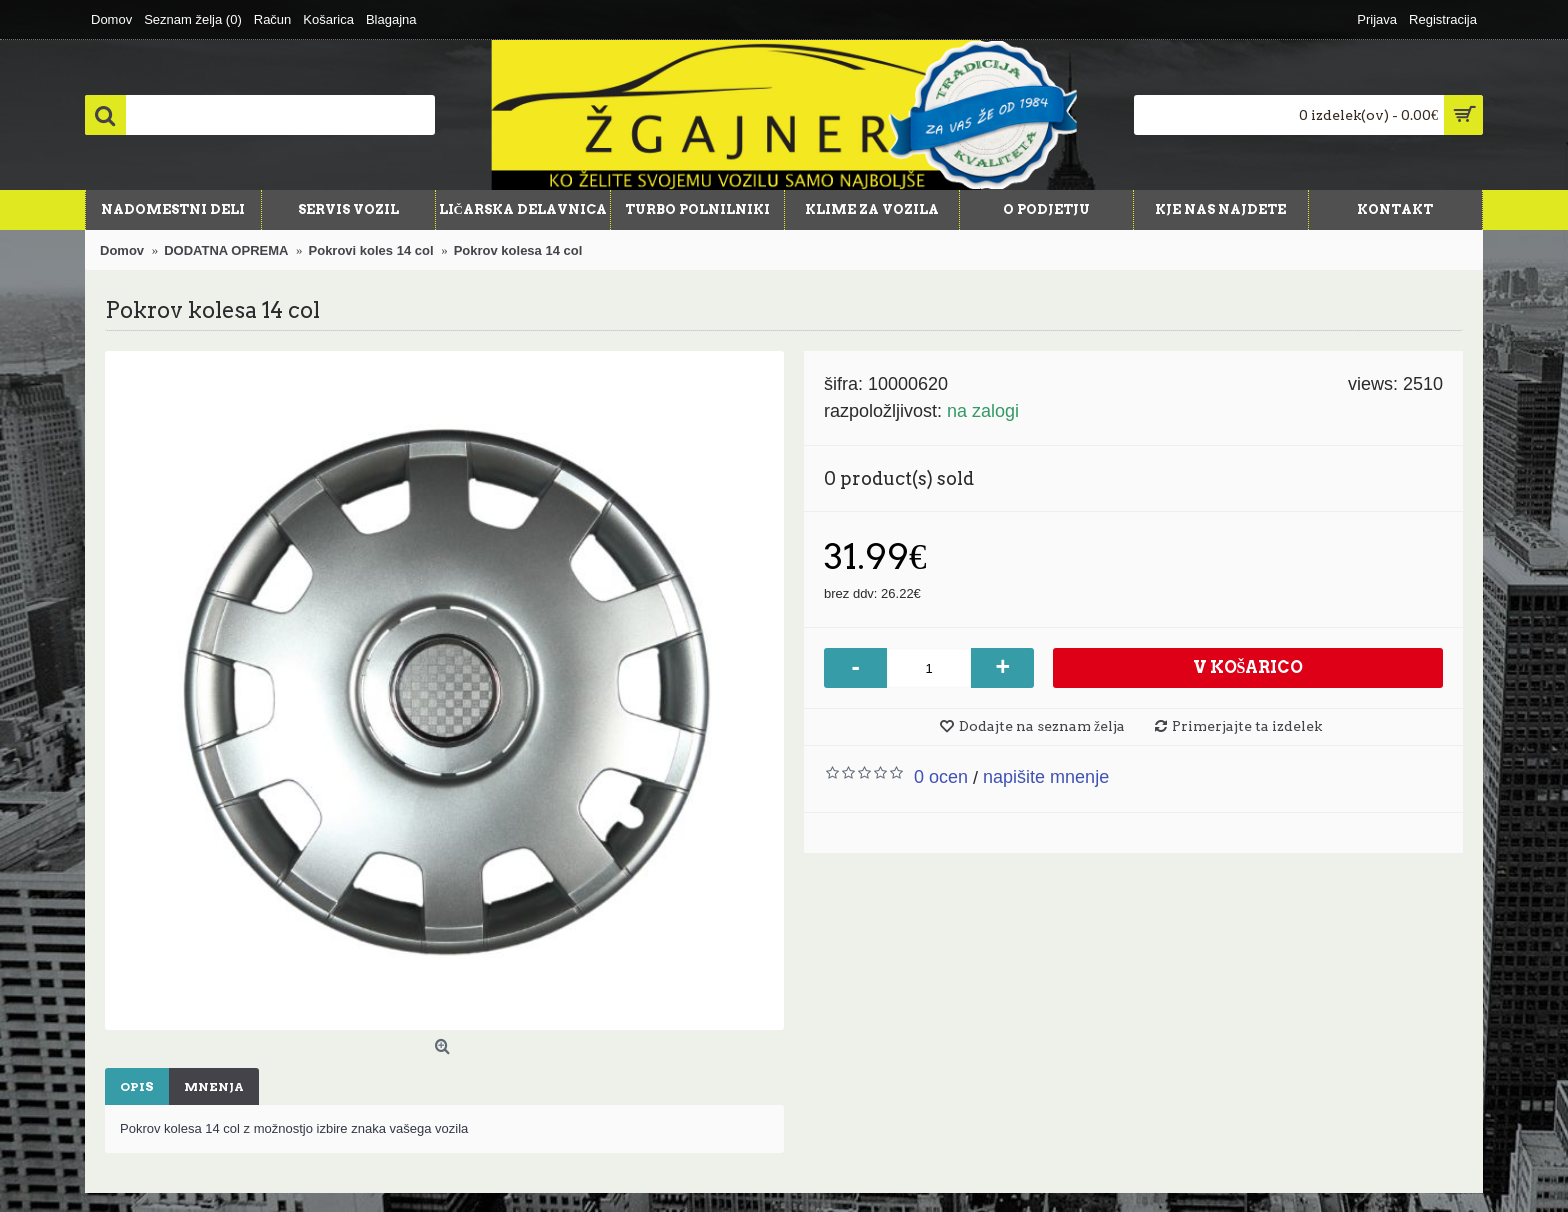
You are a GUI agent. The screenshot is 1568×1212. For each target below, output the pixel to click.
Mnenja (214, 1086)
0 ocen (941, 777)
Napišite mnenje (1046, 777)
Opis (137, 1086)
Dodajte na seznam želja (1042, 726)
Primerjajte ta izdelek (1247, 726)
